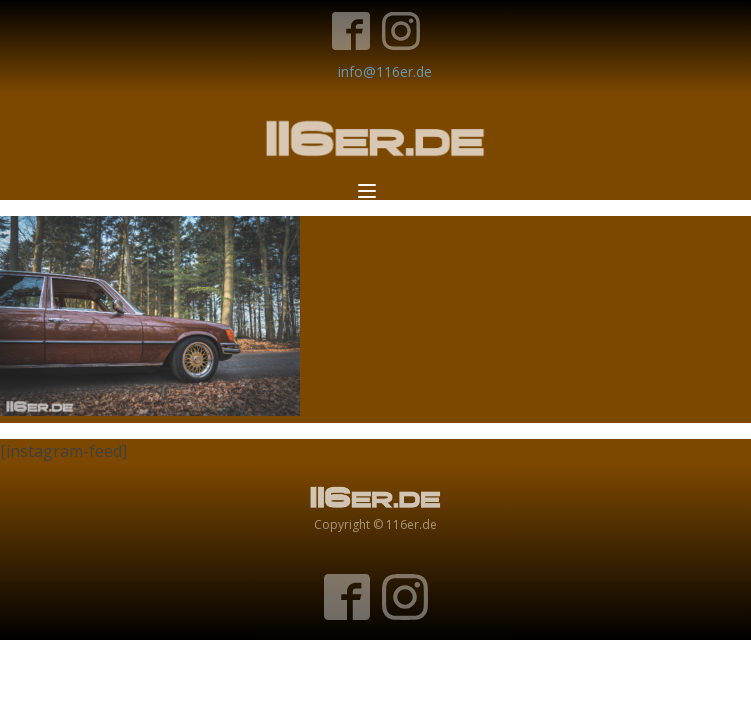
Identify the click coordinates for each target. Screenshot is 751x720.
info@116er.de (385, 71)
